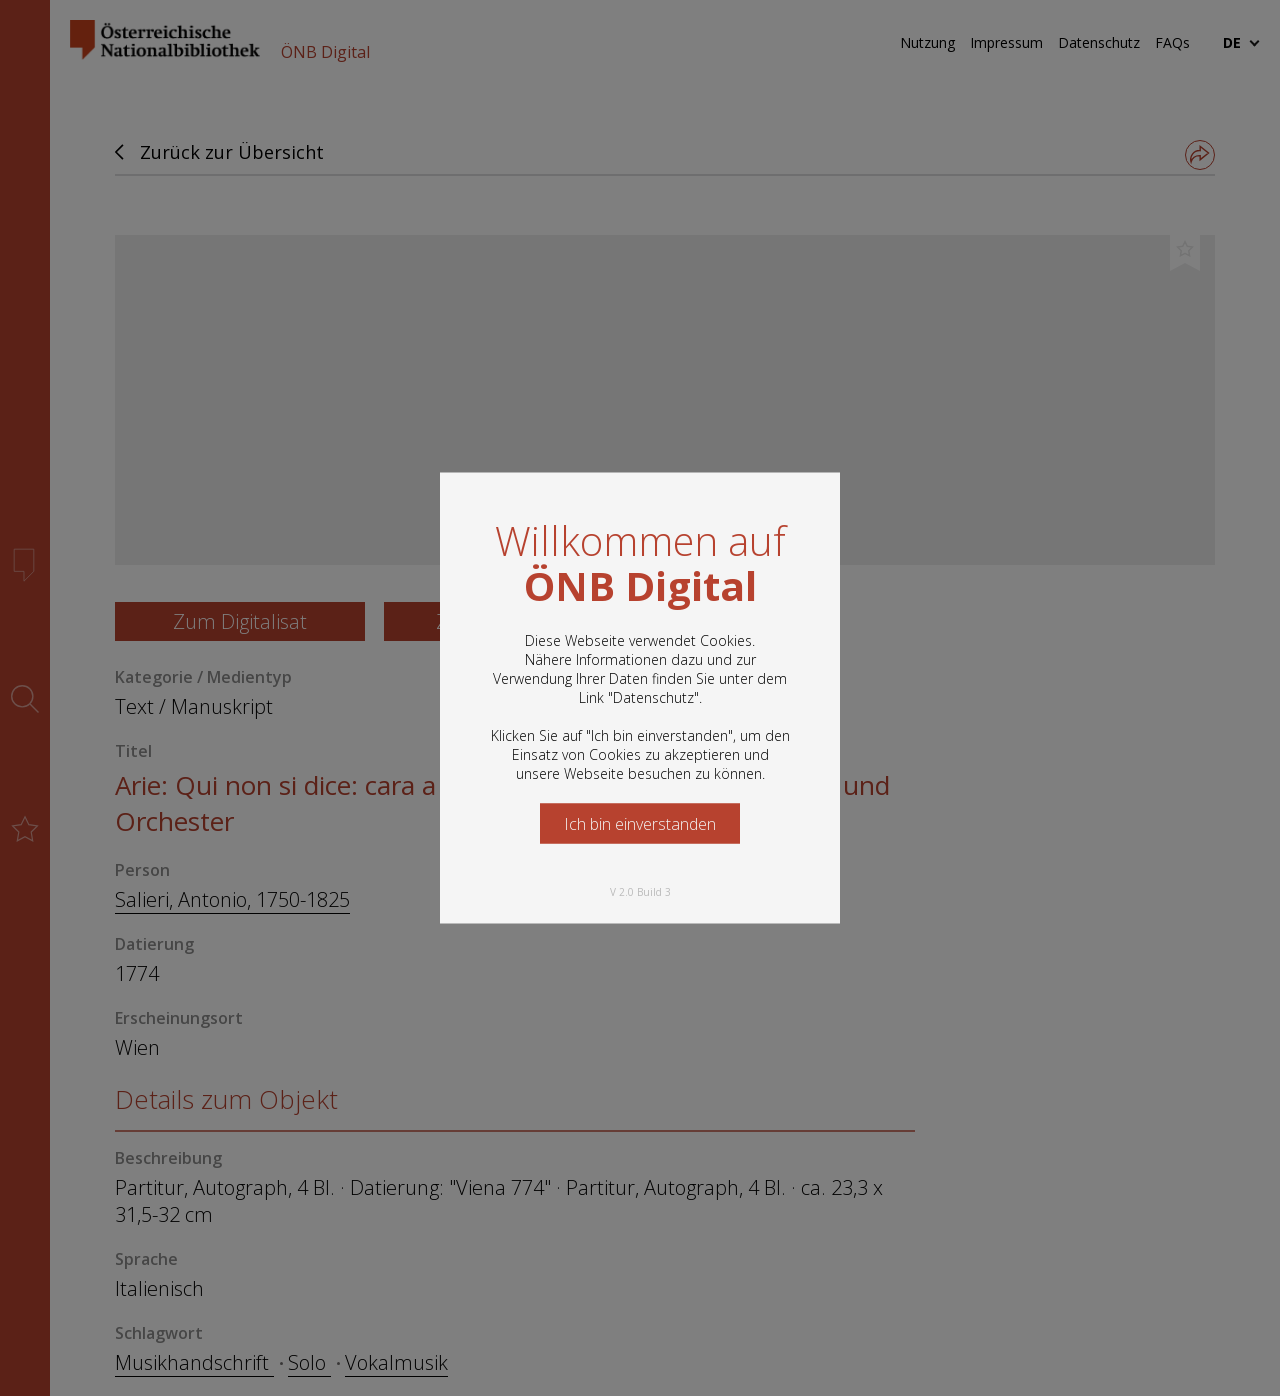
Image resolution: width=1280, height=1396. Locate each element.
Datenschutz (653, 697)
